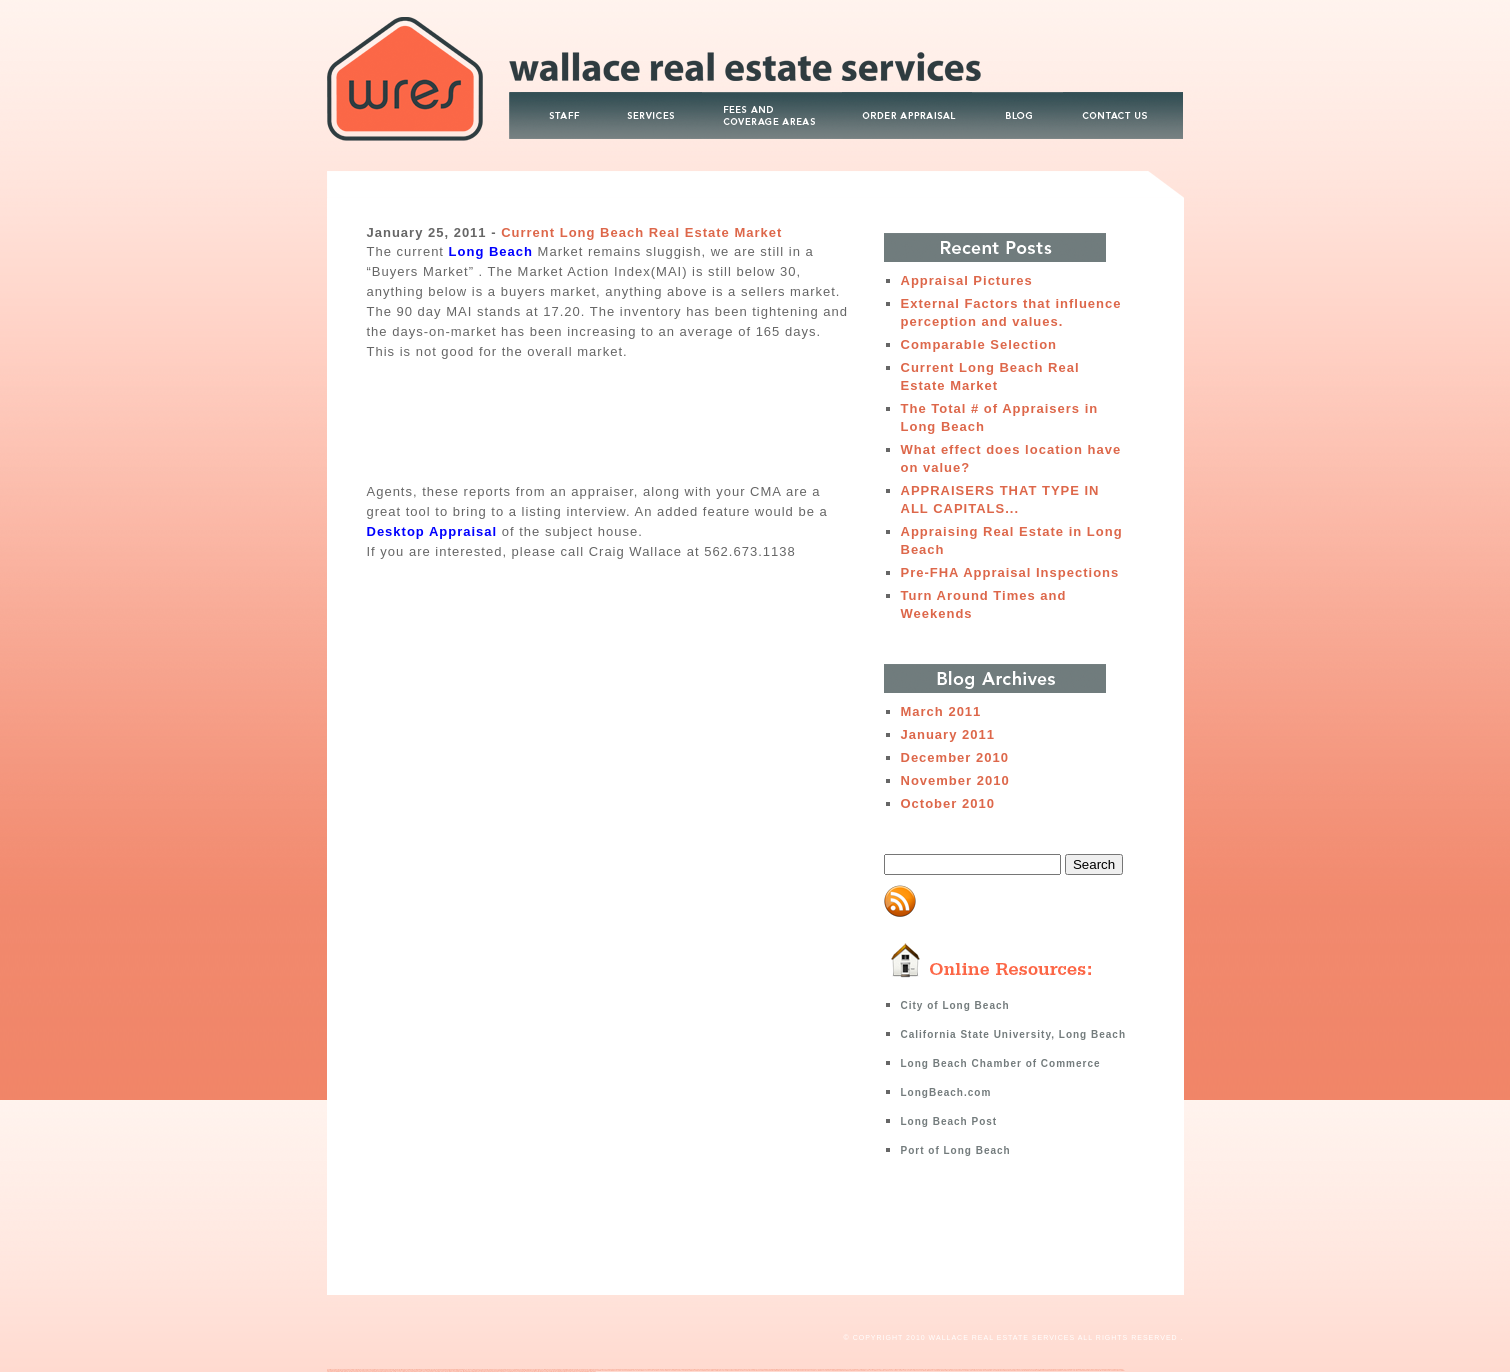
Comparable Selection (979, 344)
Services (657, 100)
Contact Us (1122, 100)
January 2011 (948, 734)
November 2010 (955, 780)
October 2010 (948, 803)
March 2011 (941, 711)
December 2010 (955, 757)
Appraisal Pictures (967, 280)
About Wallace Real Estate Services (560, 100)
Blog (1017, 100)
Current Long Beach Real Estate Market (641, 232)
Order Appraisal (906, 100)
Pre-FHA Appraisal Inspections (1010, 572)
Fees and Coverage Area (772, 100)
